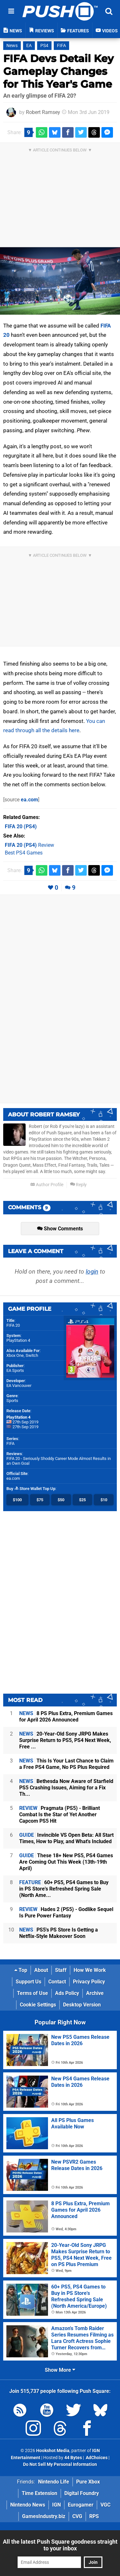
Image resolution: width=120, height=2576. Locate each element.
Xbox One (15, 1355)
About (41, 1970)
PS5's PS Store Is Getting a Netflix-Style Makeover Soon (58, 1933)
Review (29, 845)
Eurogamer (80, 2505)
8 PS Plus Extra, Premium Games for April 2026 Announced (66, 1716)
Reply (78, 1184)
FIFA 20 (13, 1325)
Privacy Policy (89, 1982)
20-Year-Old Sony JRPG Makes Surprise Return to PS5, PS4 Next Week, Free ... (65, 1740)
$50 (61, 1499)
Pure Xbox (88, 2482)
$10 (103, 1499)
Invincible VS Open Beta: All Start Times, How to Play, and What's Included (66, 1838)
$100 (17, 1499)
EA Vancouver (18, 1385)
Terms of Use (32, 1993)
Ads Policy (67, 1993)
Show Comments (60, 1229)
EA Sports (15, 1370)
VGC (105, 2505)
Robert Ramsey (43, 112)
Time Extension (39, 2493)
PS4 (44, 45)
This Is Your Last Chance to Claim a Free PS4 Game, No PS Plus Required (66, 1764)
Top (20, 1970)
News (12, 45)
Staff (61, 1970)
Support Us (28, 1982)
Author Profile (46, 1184)
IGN (56, 2505)
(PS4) (21, 826)
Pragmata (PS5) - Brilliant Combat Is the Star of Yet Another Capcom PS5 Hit (59, 1814)
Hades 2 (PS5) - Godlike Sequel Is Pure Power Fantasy (66, 1912)
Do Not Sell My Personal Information (60, 2464)
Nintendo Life (53, 2482)
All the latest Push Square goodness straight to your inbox (60, 2545)
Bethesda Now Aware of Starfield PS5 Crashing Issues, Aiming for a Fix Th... (66, 1787)
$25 (82, 1499)
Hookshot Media (52, 2450)
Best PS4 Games (24, 853)
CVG (77, 2516)
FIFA (61, 45)
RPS (94, 2516)
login (92, 1271)
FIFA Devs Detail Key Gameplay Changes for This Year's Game (58, 71)
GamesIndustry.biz (43, 2516)
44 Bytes (73, 2457)
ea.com (29, 800)
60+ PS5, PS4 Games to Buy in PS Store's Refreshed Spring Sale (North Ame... (63, 1888)
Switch (32, 1355)
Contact (57, 1982)
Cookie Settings (38, 2005)
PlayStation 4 (18, 1340)
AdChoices (96, 2457)
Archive (95, 1993)
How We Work (90, 1970)
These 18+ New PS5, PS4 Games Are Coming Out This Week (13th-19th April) (66, 1861)
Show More (60, 2370)
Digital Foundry (81, 2493)
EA (29, 45)
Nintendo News (27, 2505)
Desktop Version (82, 2005)
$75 (39, 1499)
